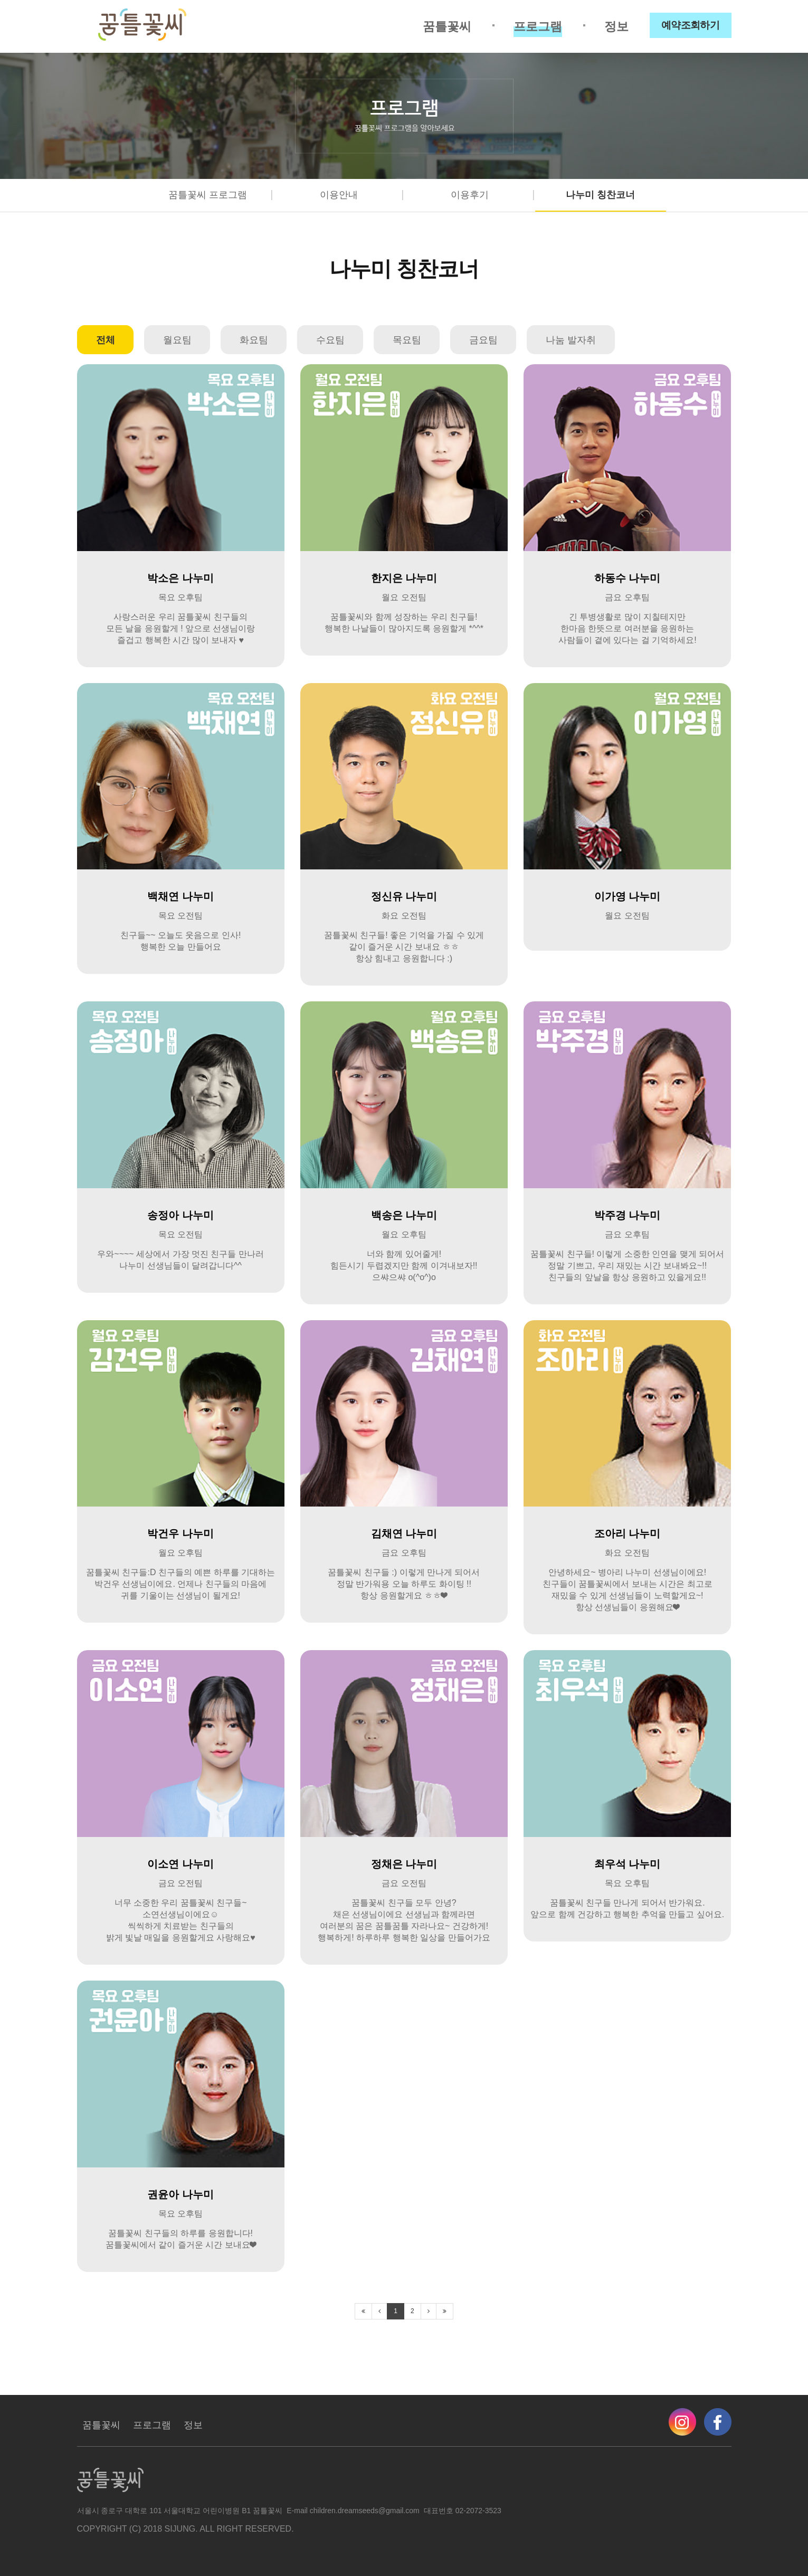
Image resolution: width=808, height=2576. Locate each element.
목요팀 (407, 340)
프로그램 (538, 26)
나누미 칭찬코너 (600, 195)
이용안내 (339, 195)
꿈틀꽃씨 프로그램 (207, 195)
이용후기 (470, 195)
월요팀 (177, 340)
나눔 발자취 (571, 340)
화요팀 (254, 340)
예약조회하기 (690, 25)
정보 (616, 26)
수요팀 (330, 340)
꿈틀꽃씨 (447, 26)
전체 (105, 340)
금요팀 (483, 340)
